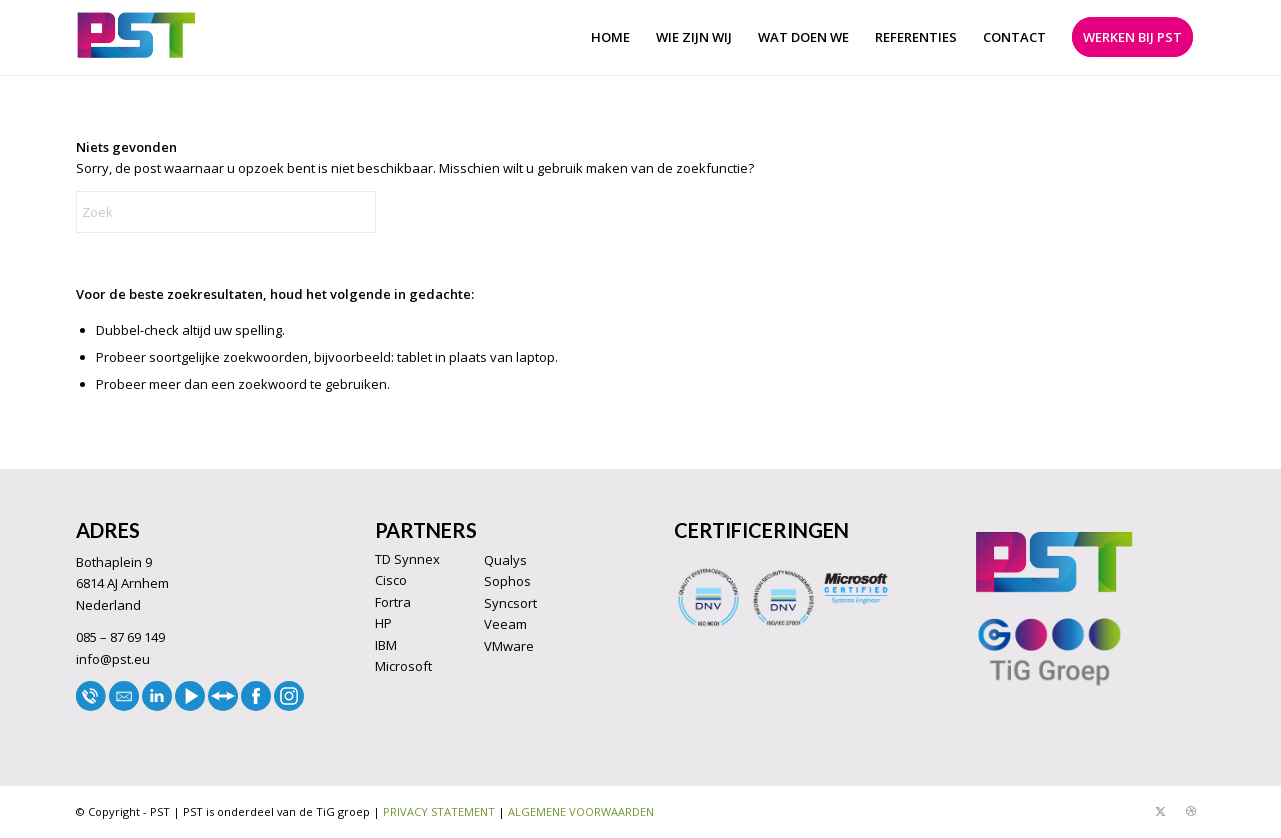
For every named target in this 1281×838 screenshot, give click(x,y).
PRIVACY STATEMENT (439, 811)
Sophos (507, 581)
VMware (509, 646)
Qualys (505, 560)
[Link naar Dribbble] (1191, 811)
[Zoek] (226, 212)
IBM (386, 645)
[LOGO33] (136, 37)
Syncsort (510, 603)
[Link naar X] (1161, 811)
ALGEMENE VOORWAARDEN (581, 811)
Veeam (505, 624)
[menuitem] (610, 37)
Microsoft (403, 666)
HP (383, 623)
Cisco (391, 580)
